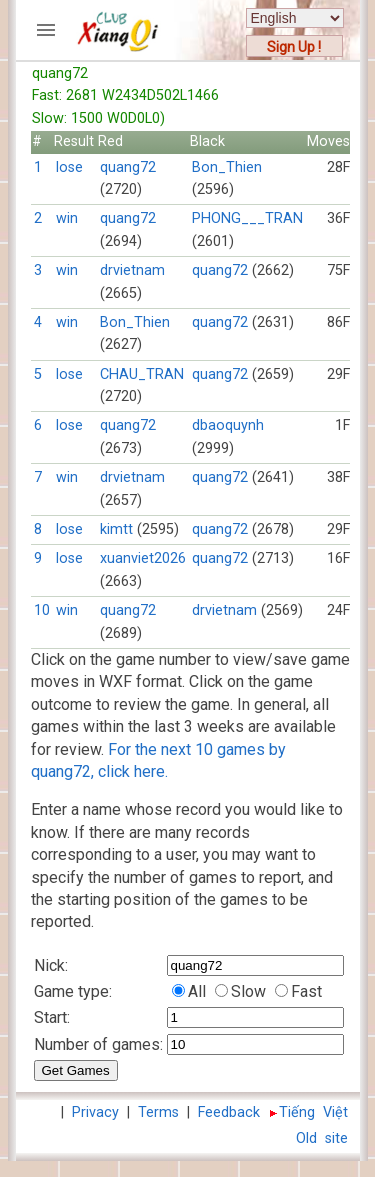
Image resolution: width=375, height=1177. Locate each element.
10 (42, 610)
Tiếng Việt (313, 1112)
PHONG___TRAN (247, 218)
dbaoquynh (228, 425)
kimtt (116, 529)
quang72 (128, 167)
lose (69, 167)
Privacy (95, 1112)
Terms (158, 1112)
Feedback (229, 1112)
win (67, 218)
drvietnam (132, 270)
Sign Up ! (294, 47)
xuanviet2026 (143, 558)
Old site (322, 1138)
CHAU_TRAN (142, 374)
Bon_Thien (227, 167)
